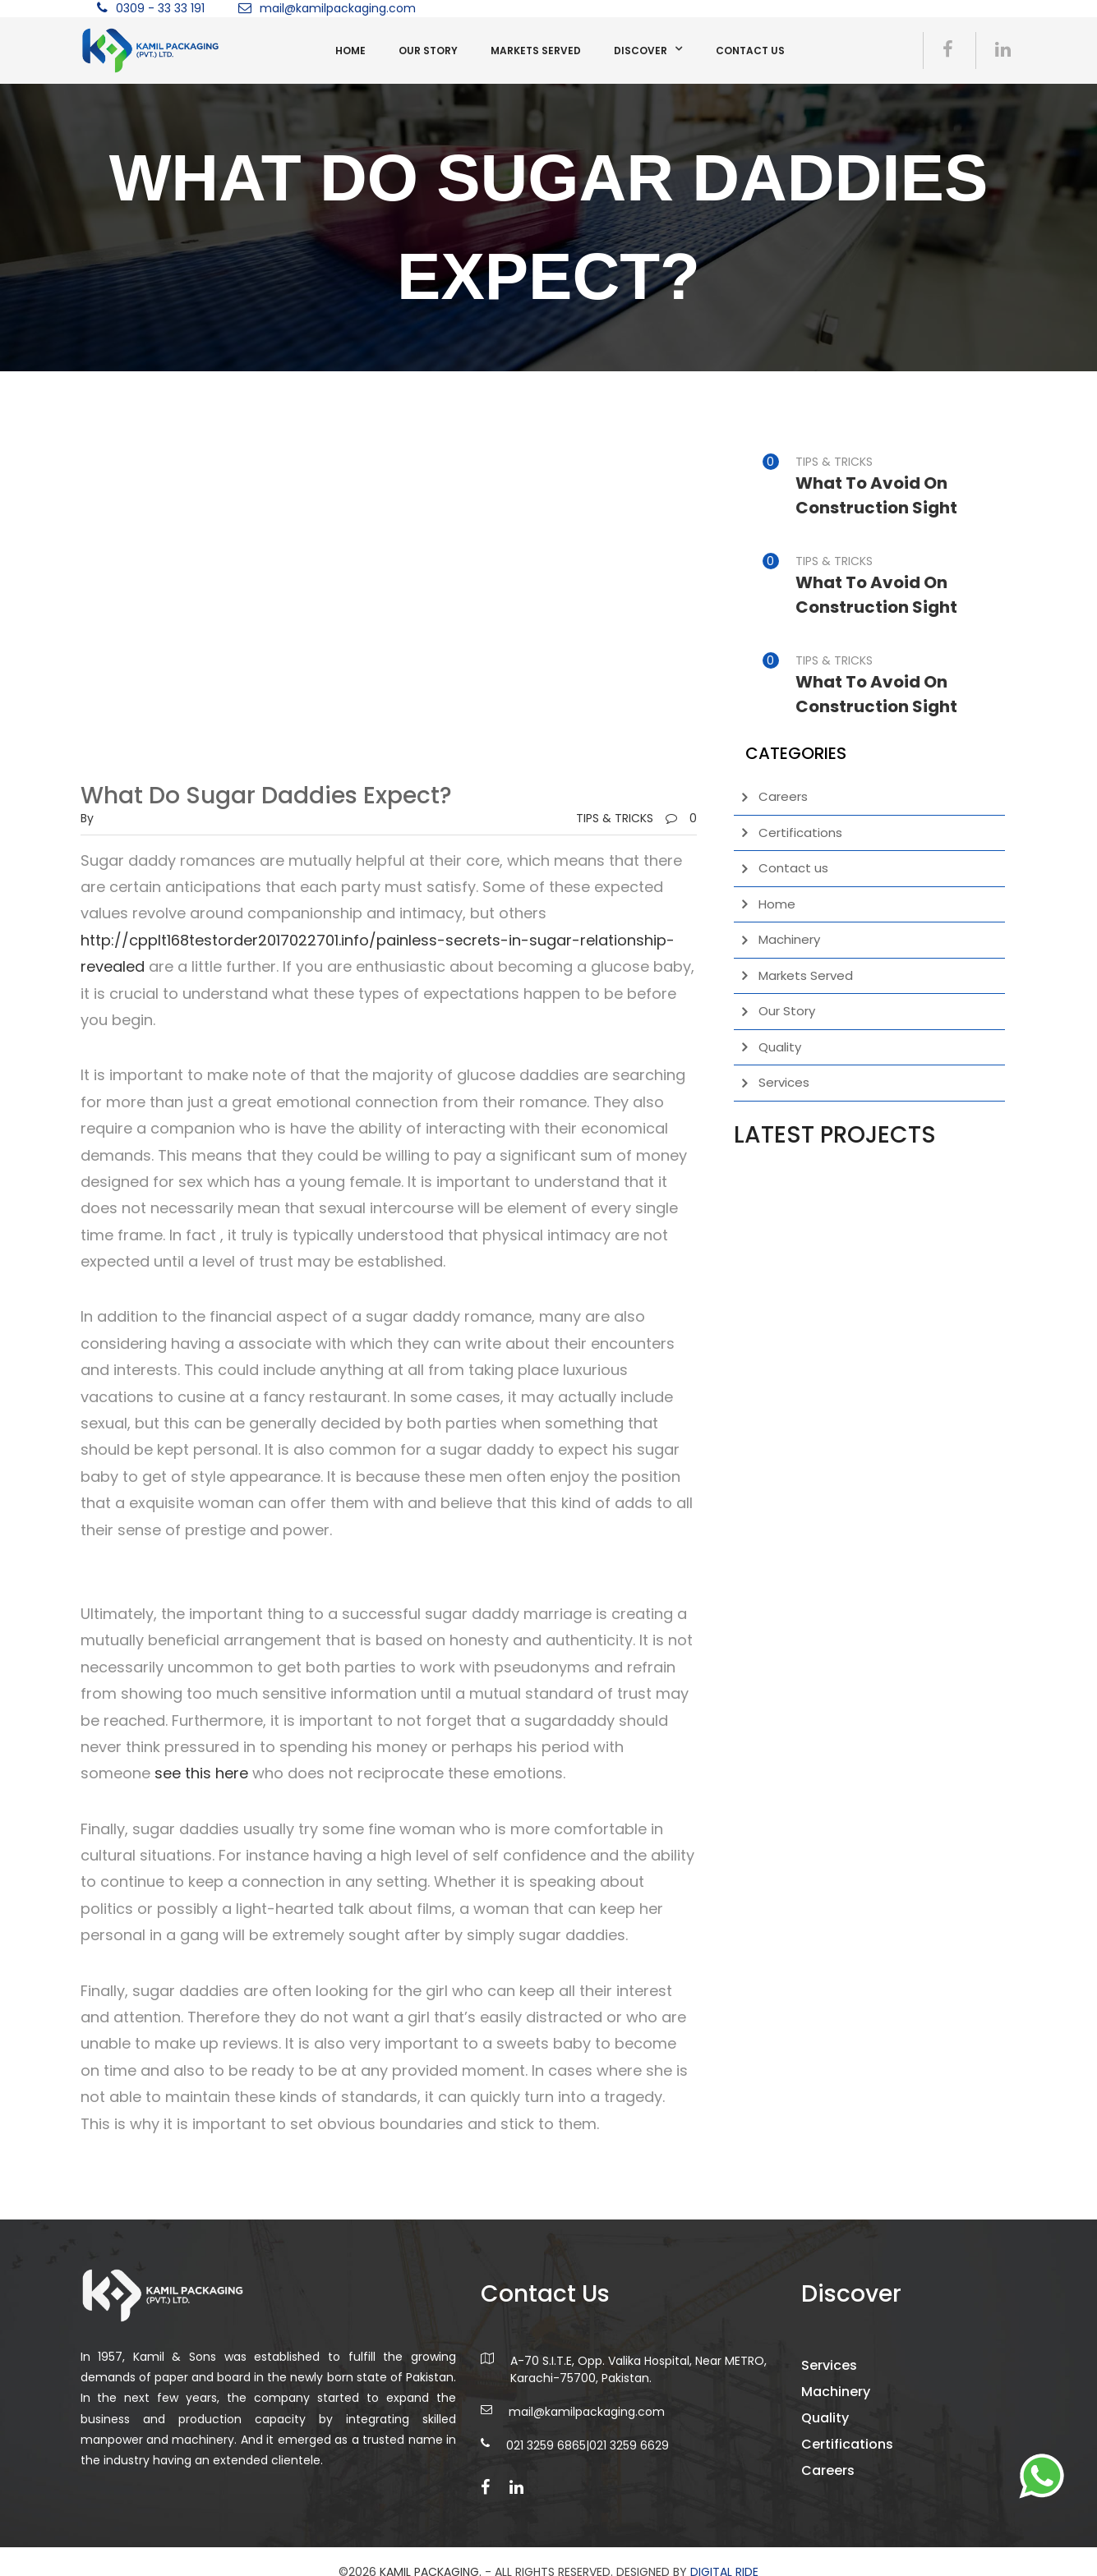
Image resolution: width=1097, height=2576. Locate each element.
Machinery (789, 939)
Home (350, 51)
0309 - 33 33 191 (160, 8)
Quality (779, 1047)
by (87, 818)
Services (783, 1082)
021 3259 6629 (629, 2458)
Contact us (750, 51)
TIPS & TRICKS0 (636, 818)
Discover (640, 51)
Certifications (800, 832)
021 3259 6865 (546, 2458)
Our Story (428, 51)
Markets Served (536, 51)
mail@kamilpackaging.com (338, 8)
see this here (201, 1773)
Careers (783, 796)
